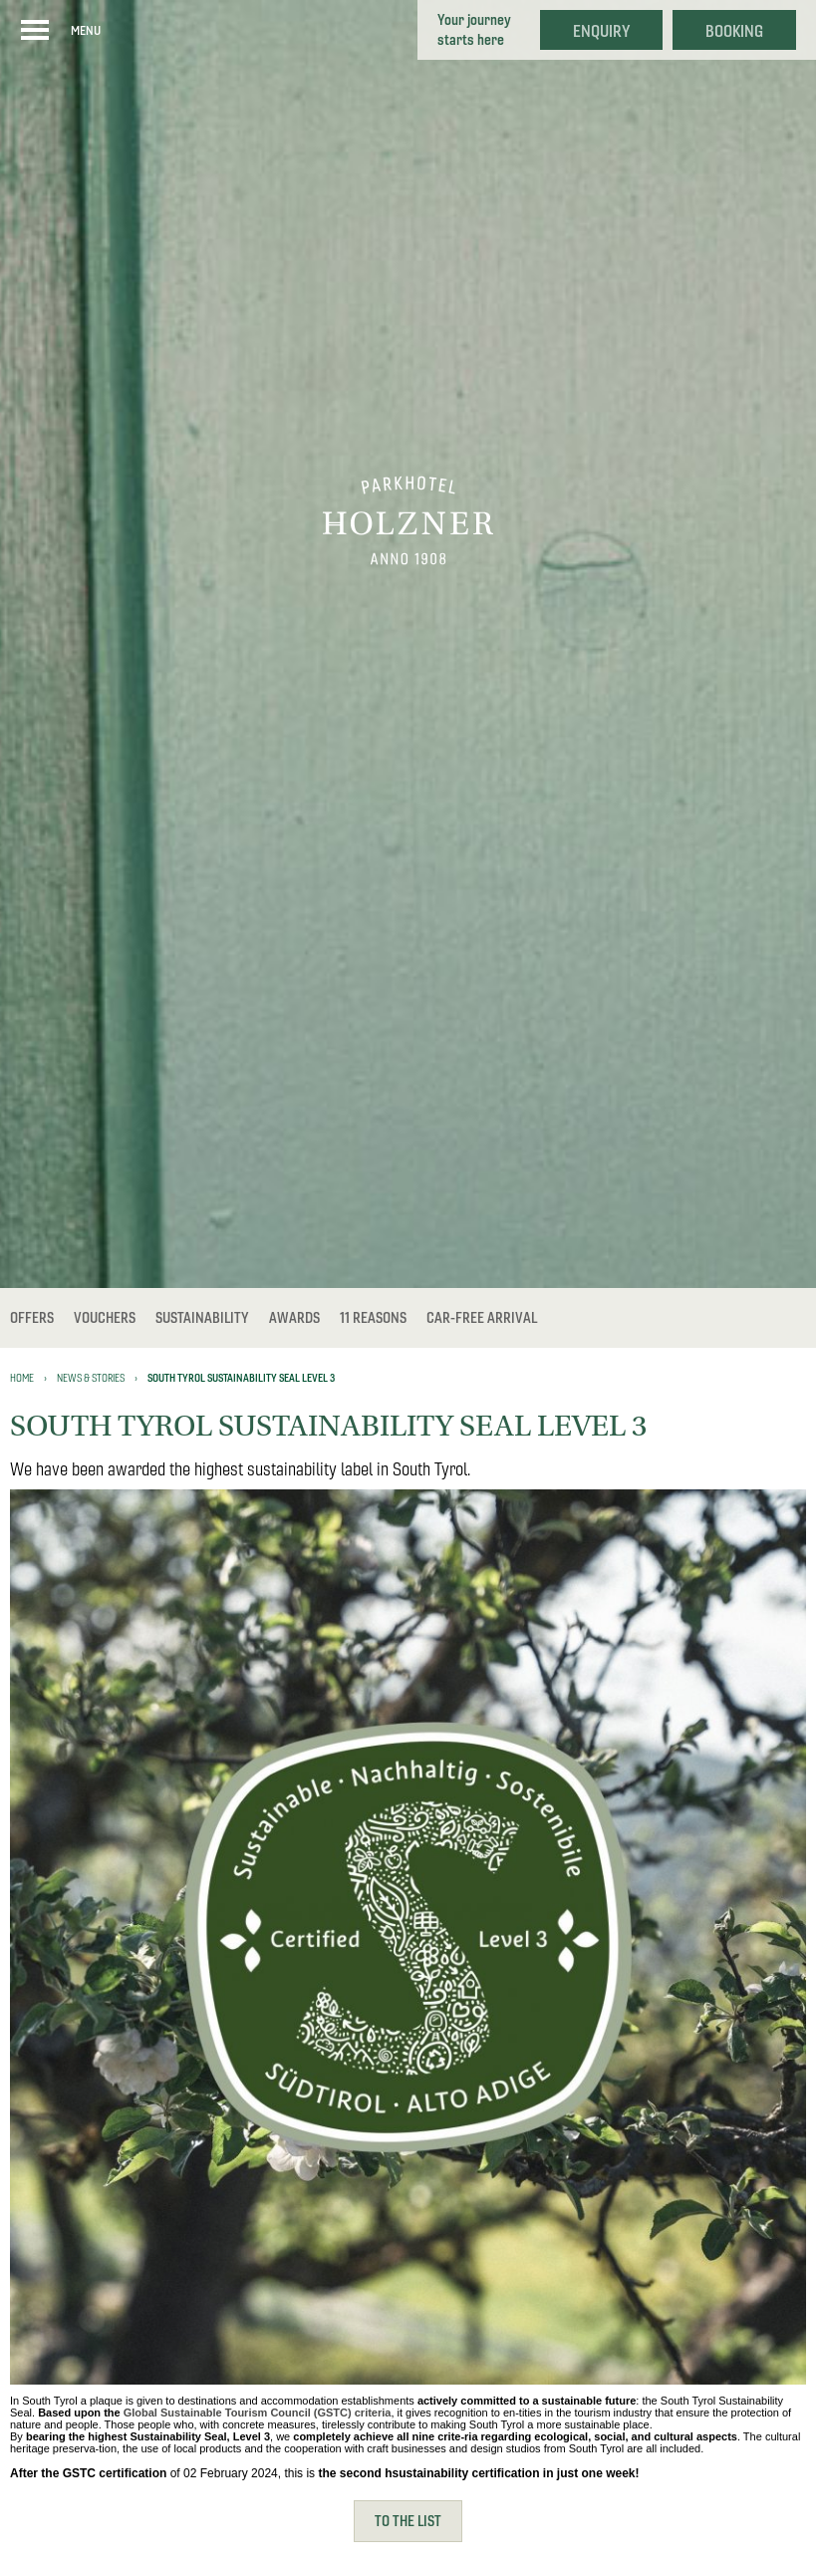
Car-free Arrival (481, 1318)
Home (22, 1378)
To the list (408, 2521)
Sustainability (202, 1318)
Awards (294, 1318)
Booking (734, 31)
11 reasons (373, 1318)
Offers (32, 1318)
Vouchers (105, 1318)
